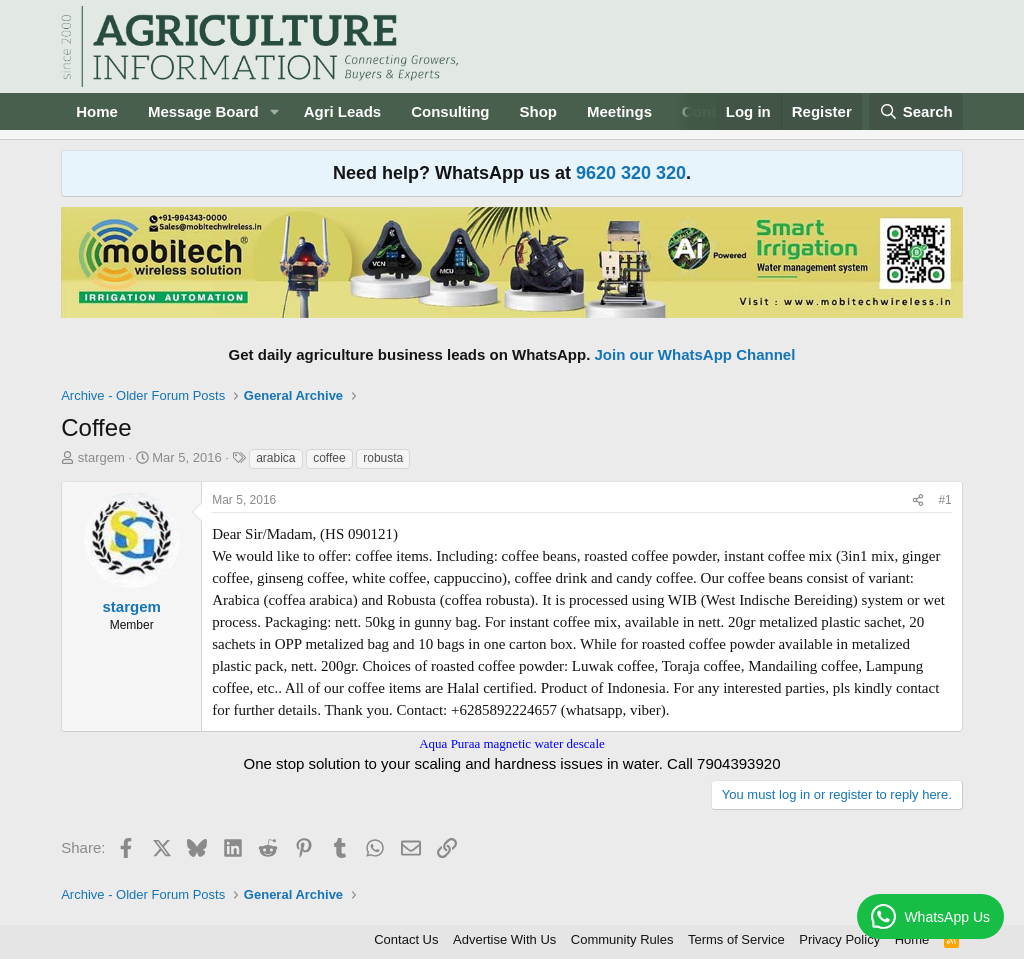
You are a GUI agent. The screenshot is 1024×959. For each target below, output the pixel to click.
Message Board (203, 111)
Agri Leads (343, 111)
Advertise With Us (504, 939)
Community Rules (622, 939)
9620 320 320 (631, 173)
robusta (383, 458)
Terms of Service (736, 939)
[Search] (916, 111)
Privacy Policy (839, 939)
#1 (944, 500)
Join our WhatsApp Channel (695, 354)
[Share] (918, 500)
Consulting (450, 111)
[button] (275, 111)
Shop (539, 111)
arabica (275, 458)
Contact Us (406, 939)
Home (97, 111)
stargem (101, 457)
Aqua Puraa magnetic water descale (512, 743)
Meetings (619, 111)
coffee (329, 458)
